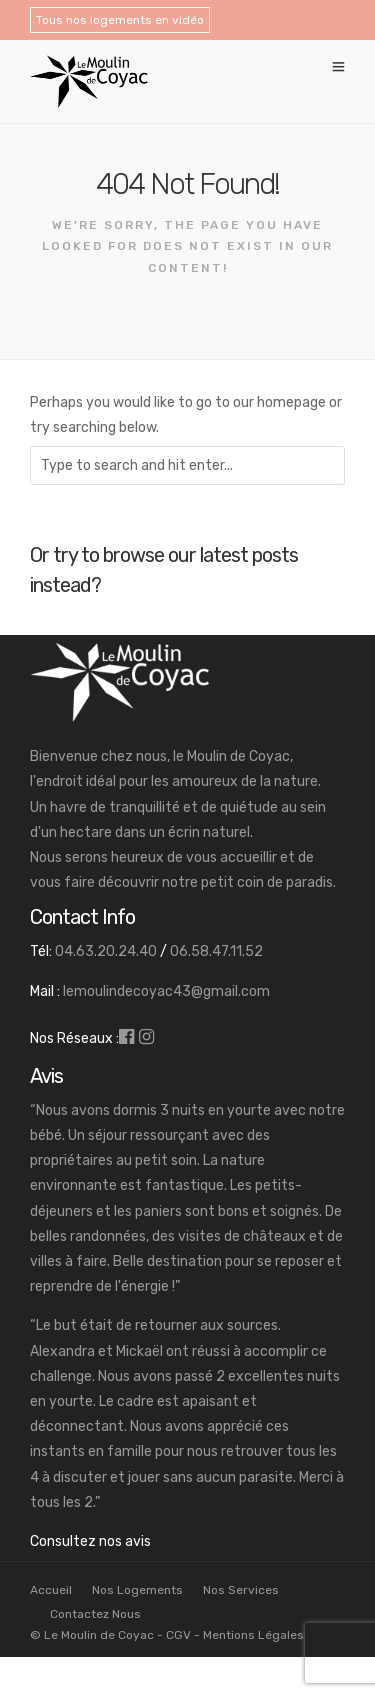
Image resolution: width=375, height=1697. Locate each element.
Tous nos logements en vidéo (120, 20)
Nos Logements (137, 1590)
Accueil (51, 1590)
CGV (178, 1635)
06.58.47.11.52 (216, 951)
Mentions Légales (253, 1635)
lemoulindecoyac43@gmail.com (166, 991)
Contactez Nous (95, 1614)
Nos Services (241, 1590)
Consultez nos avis (90, 1541)
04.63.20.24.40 (106, 951)
